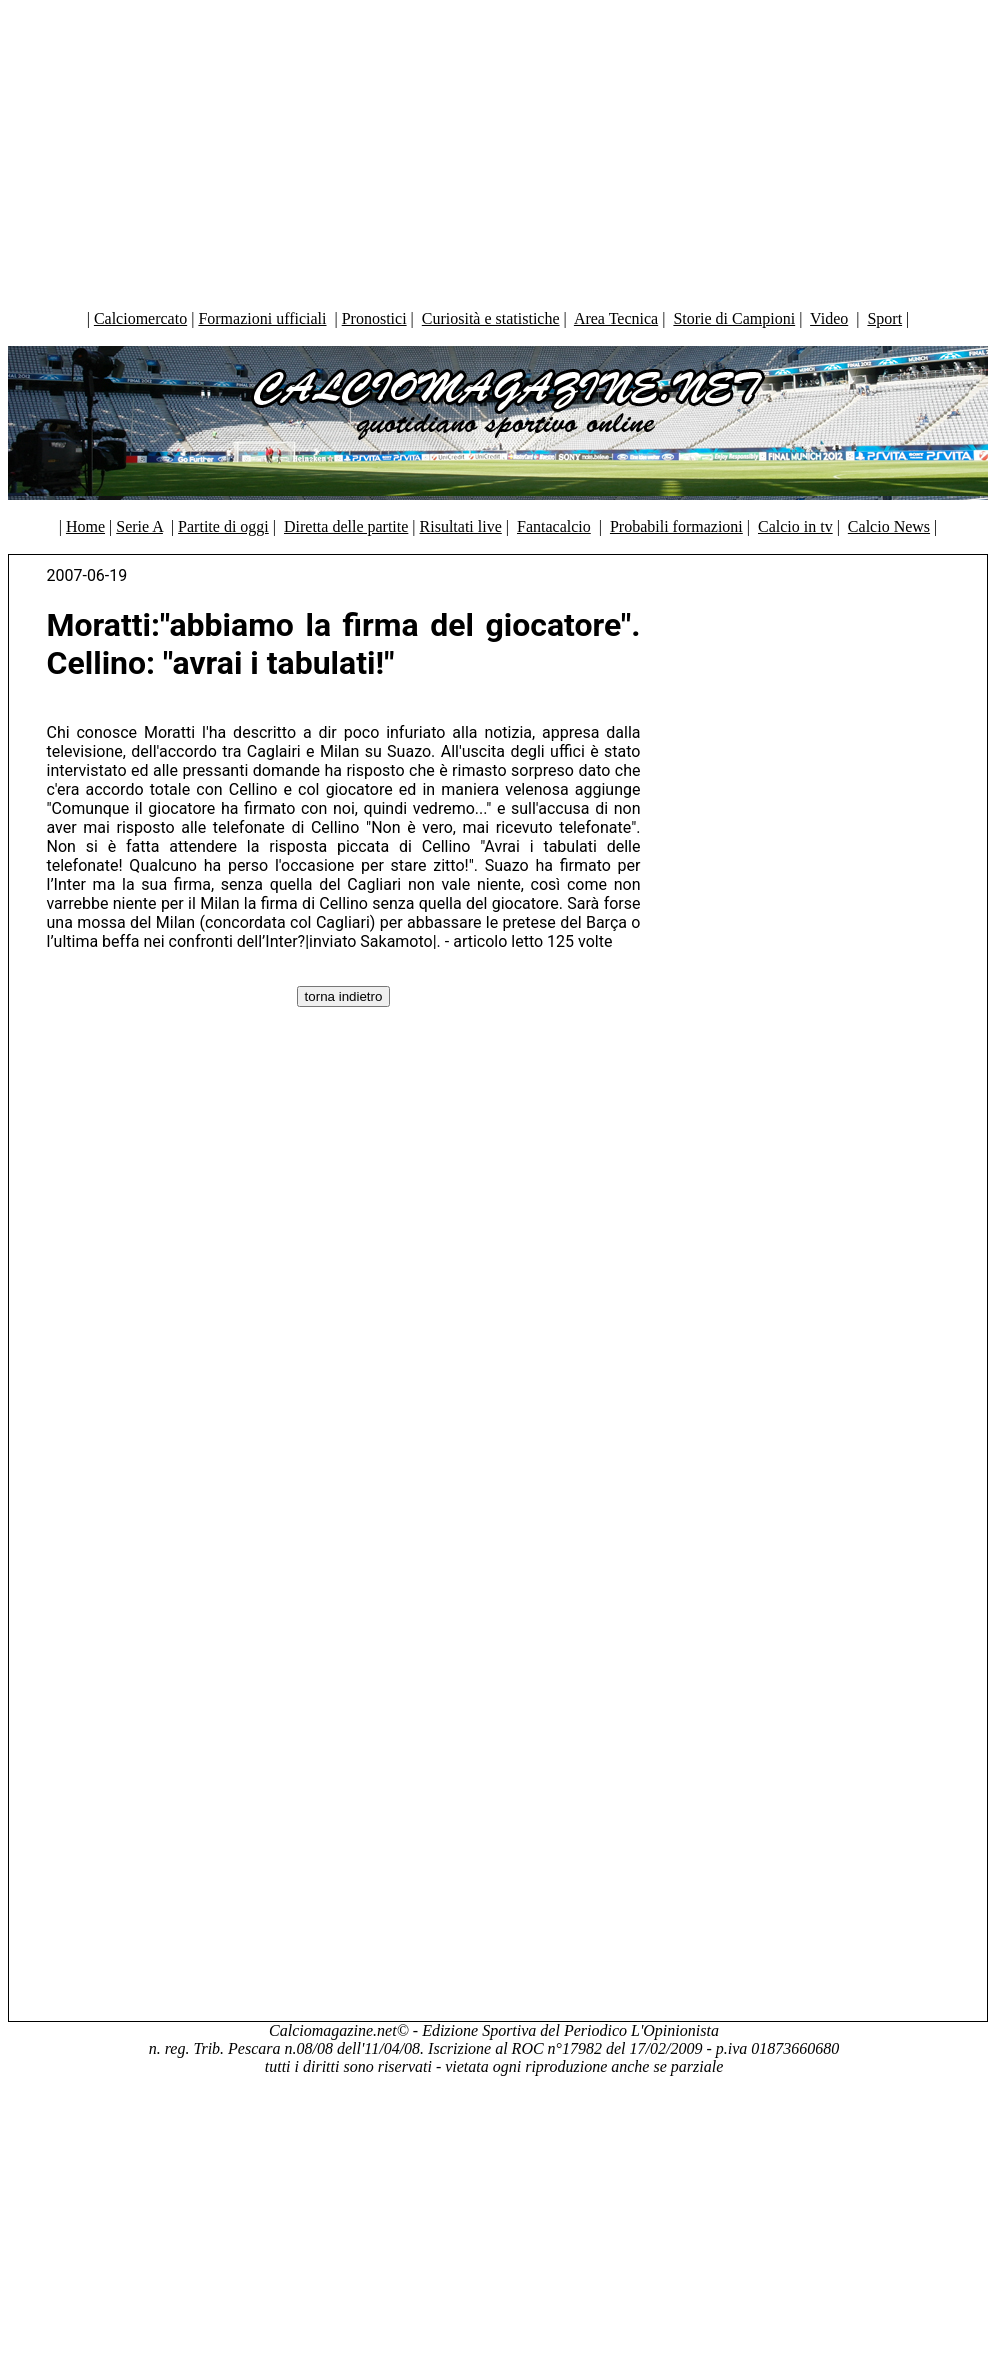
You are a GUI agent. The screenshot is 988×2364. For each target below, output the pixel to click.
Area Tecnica (616, 318)
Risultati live (461, 526)
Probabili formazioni (676, 526)
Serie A (139, 526)
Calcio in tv (795, 526)
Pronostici (374, 318)
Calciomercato (140, 318)
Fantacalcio (554, 526)
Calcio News (889, 526)
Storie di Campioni (734, 318)
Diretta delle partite (346, 526)
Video (829, 318)
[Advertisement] (494, 150)
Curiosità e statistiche (491, 318)
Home (85, 526)
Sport (884, 318)
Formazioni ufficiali (262, 318)
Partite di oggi (223, 526)
